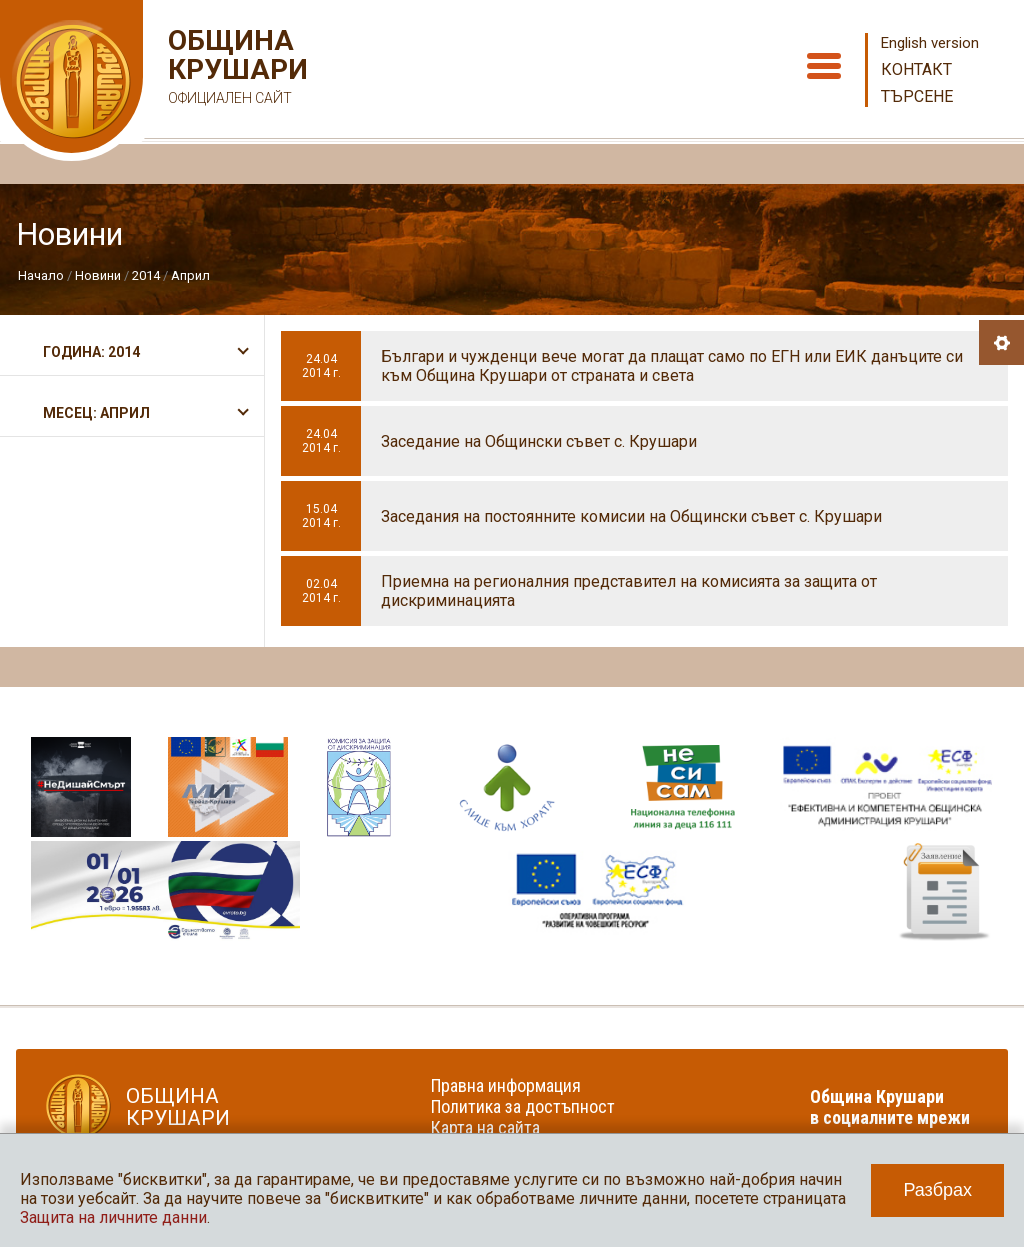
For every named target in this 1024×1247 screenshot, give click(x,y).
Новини (98, 275)
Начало (41, 275)
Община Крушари (235, 69)
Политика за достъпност (523, 1106)
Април (190, 275)
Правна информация (506, 1085)
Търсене (917, 96)
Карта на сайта (485, 1127)
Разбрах (937, 1190)
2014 (146, 275)
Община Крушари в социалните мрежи (890, 1107)
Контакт (916, 69)
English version (930, 43)
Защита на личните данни (113, 1217)
